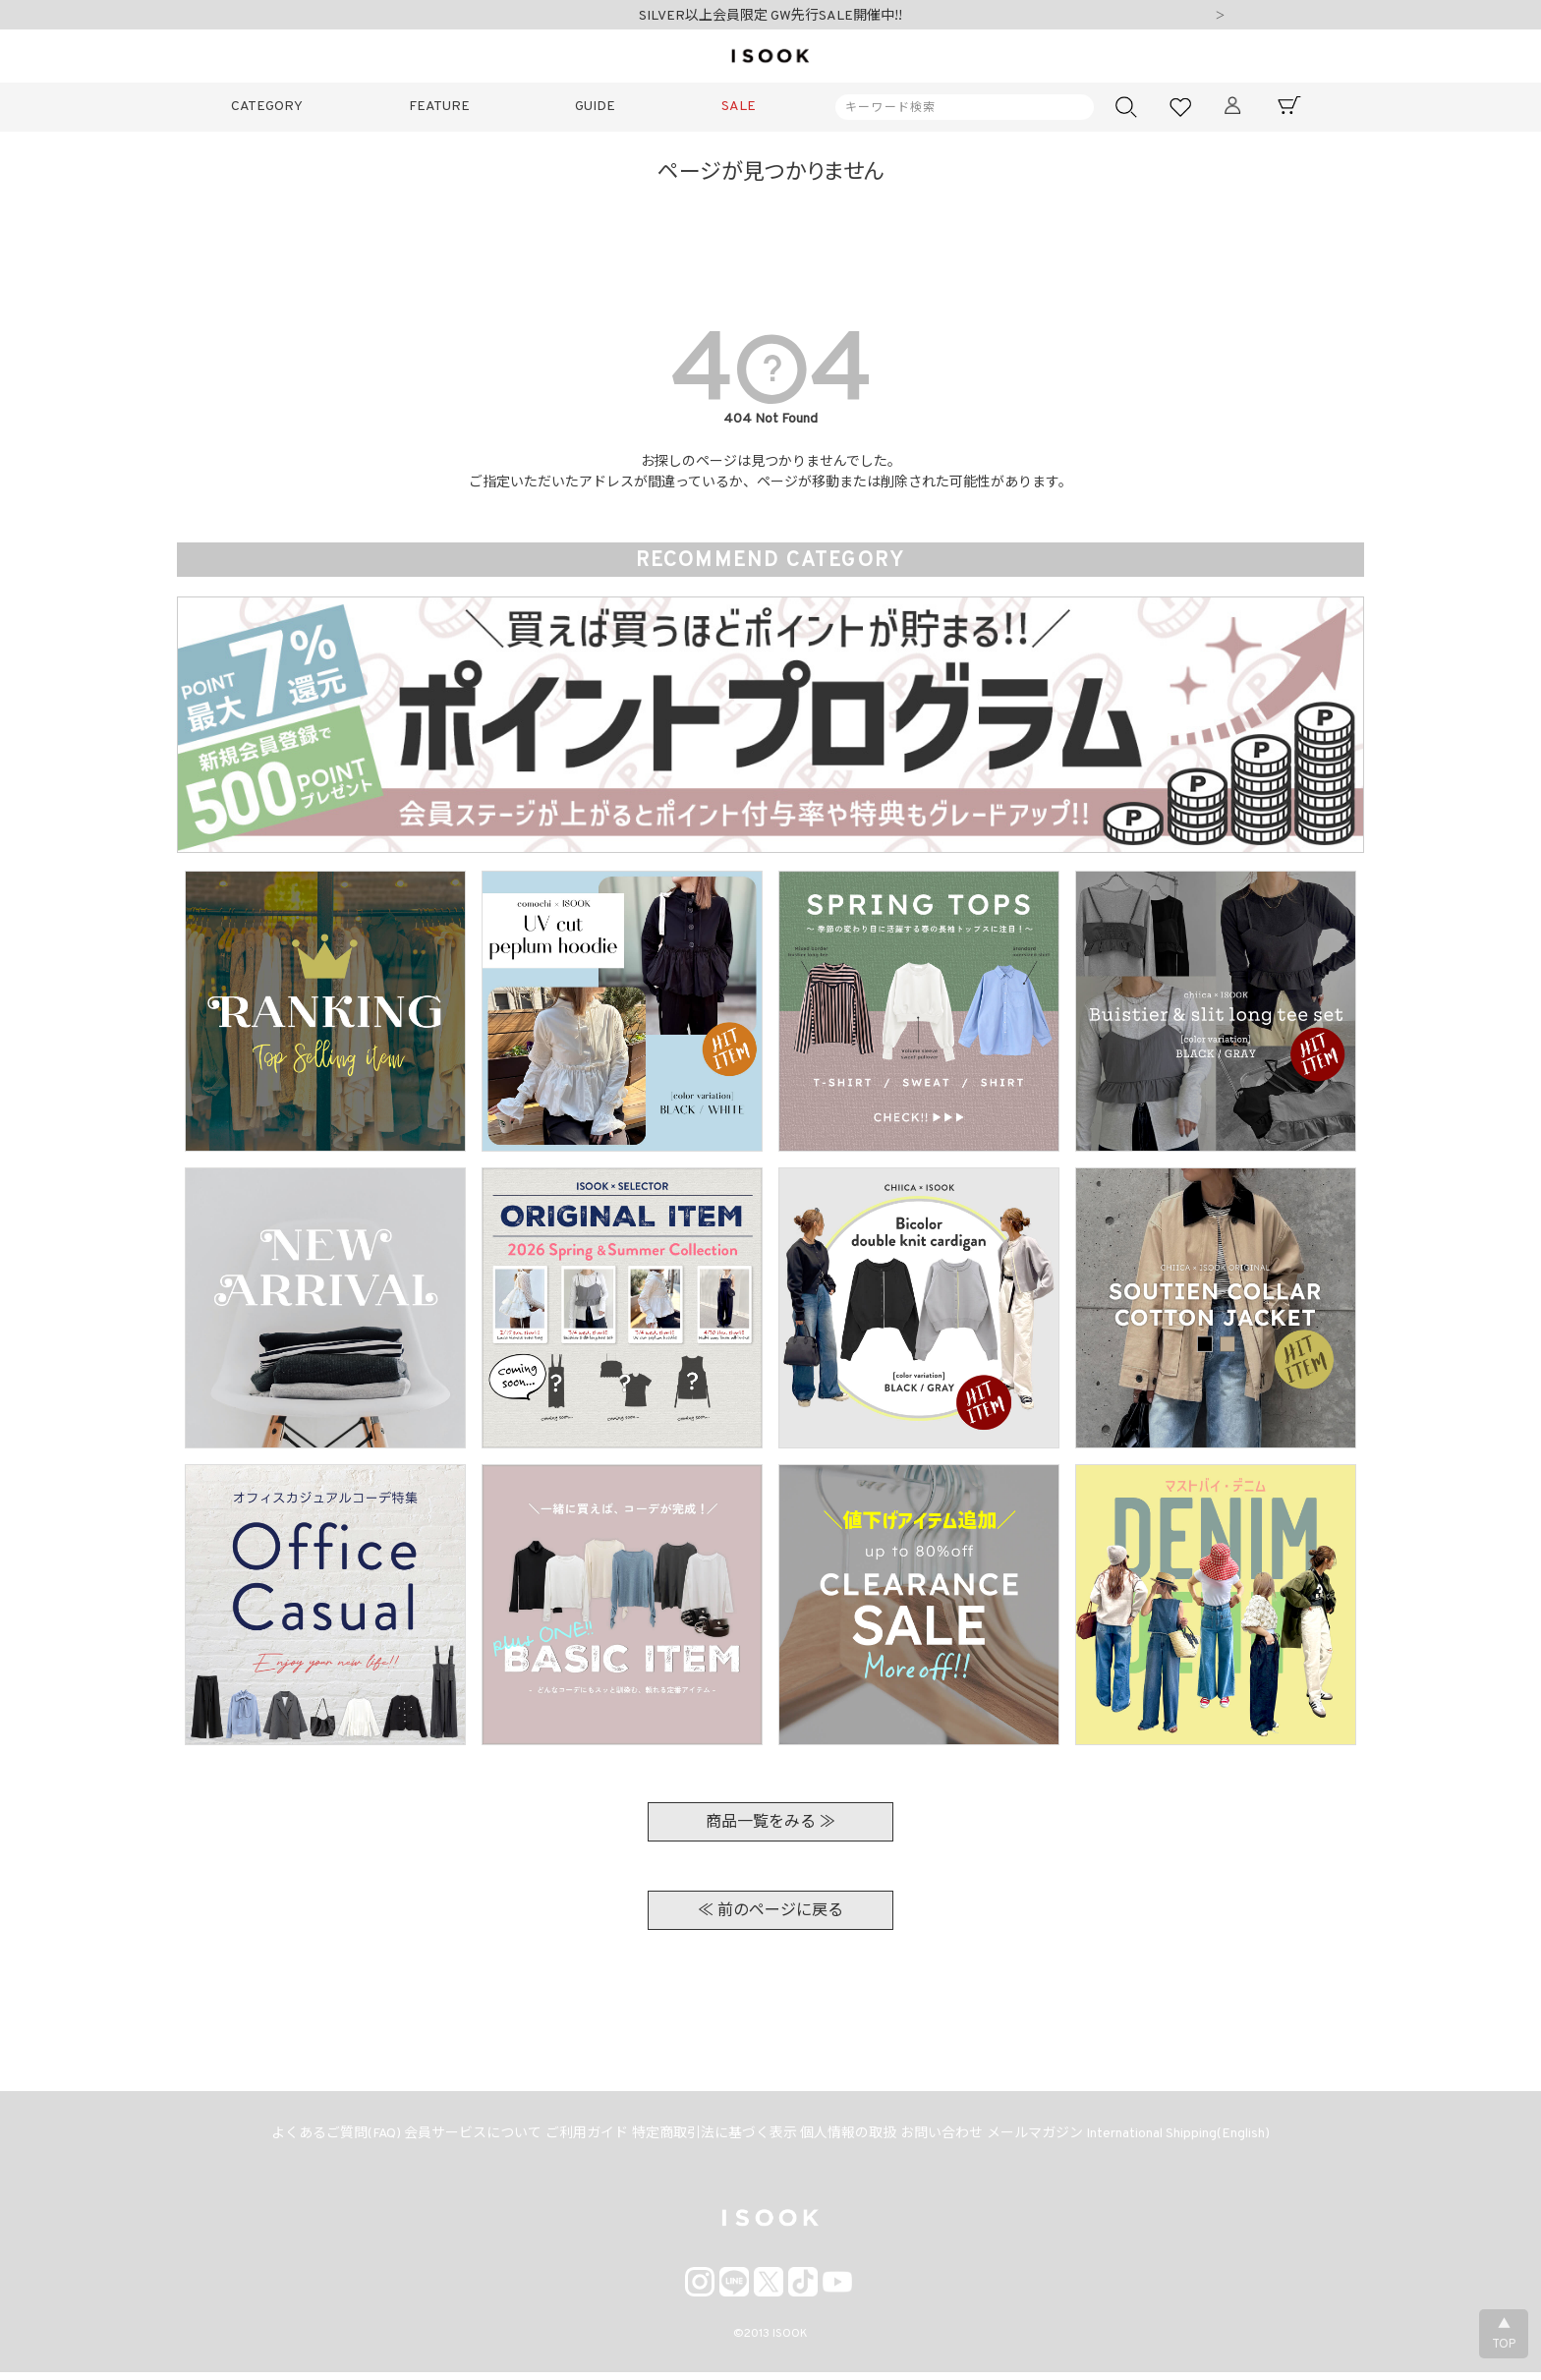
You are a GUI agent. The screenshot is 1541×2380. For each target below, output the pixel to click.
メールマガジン (1053, 2138)
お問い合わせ (953, 2138)
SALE (738, 106)
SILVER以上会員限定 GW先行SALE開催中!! (770, 16)
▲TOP (1503, 2334)
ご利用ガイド (577, 2138)
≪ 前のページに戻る (770, 1911)
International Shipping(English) (1204, 2138)
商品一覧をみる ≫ (770, 1823)
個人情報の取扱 (853, 2138)
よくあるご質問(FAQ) (311, 2138)
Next (1219, 17)
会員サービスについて (456, 2138)
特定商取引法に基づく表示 (711, 2138)
